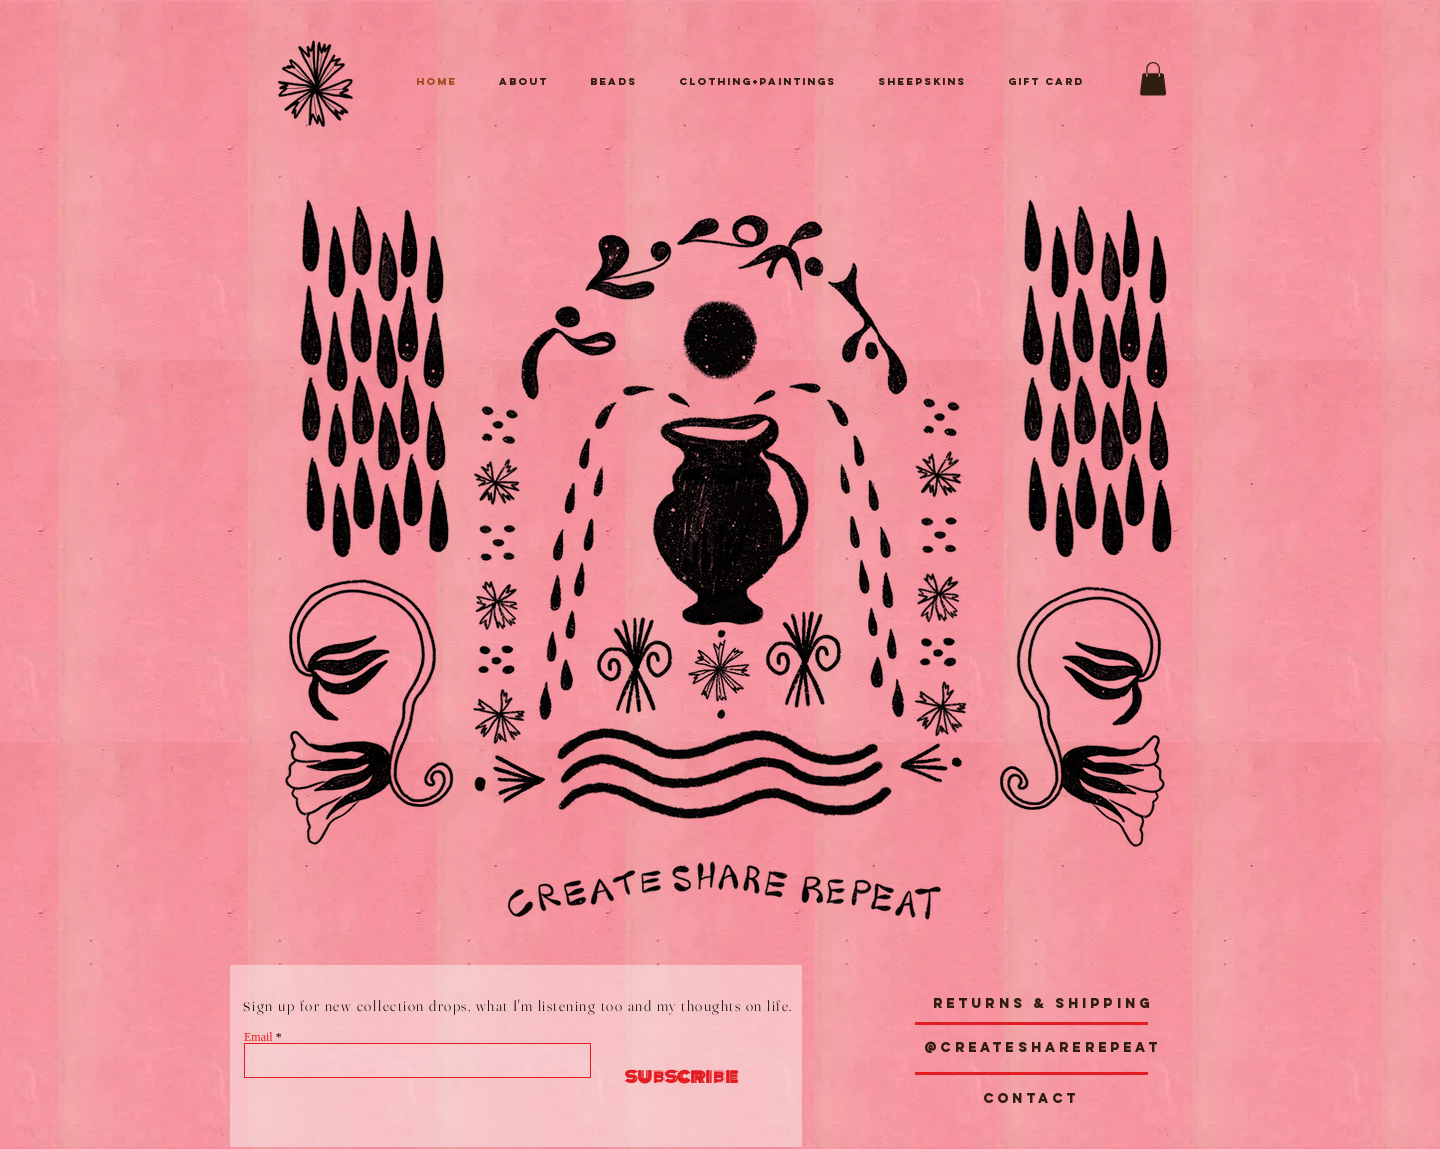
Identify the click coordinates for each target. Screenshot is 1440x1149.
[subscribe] (672, 1076)
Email (258, 1037)
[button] (1153, 78)
